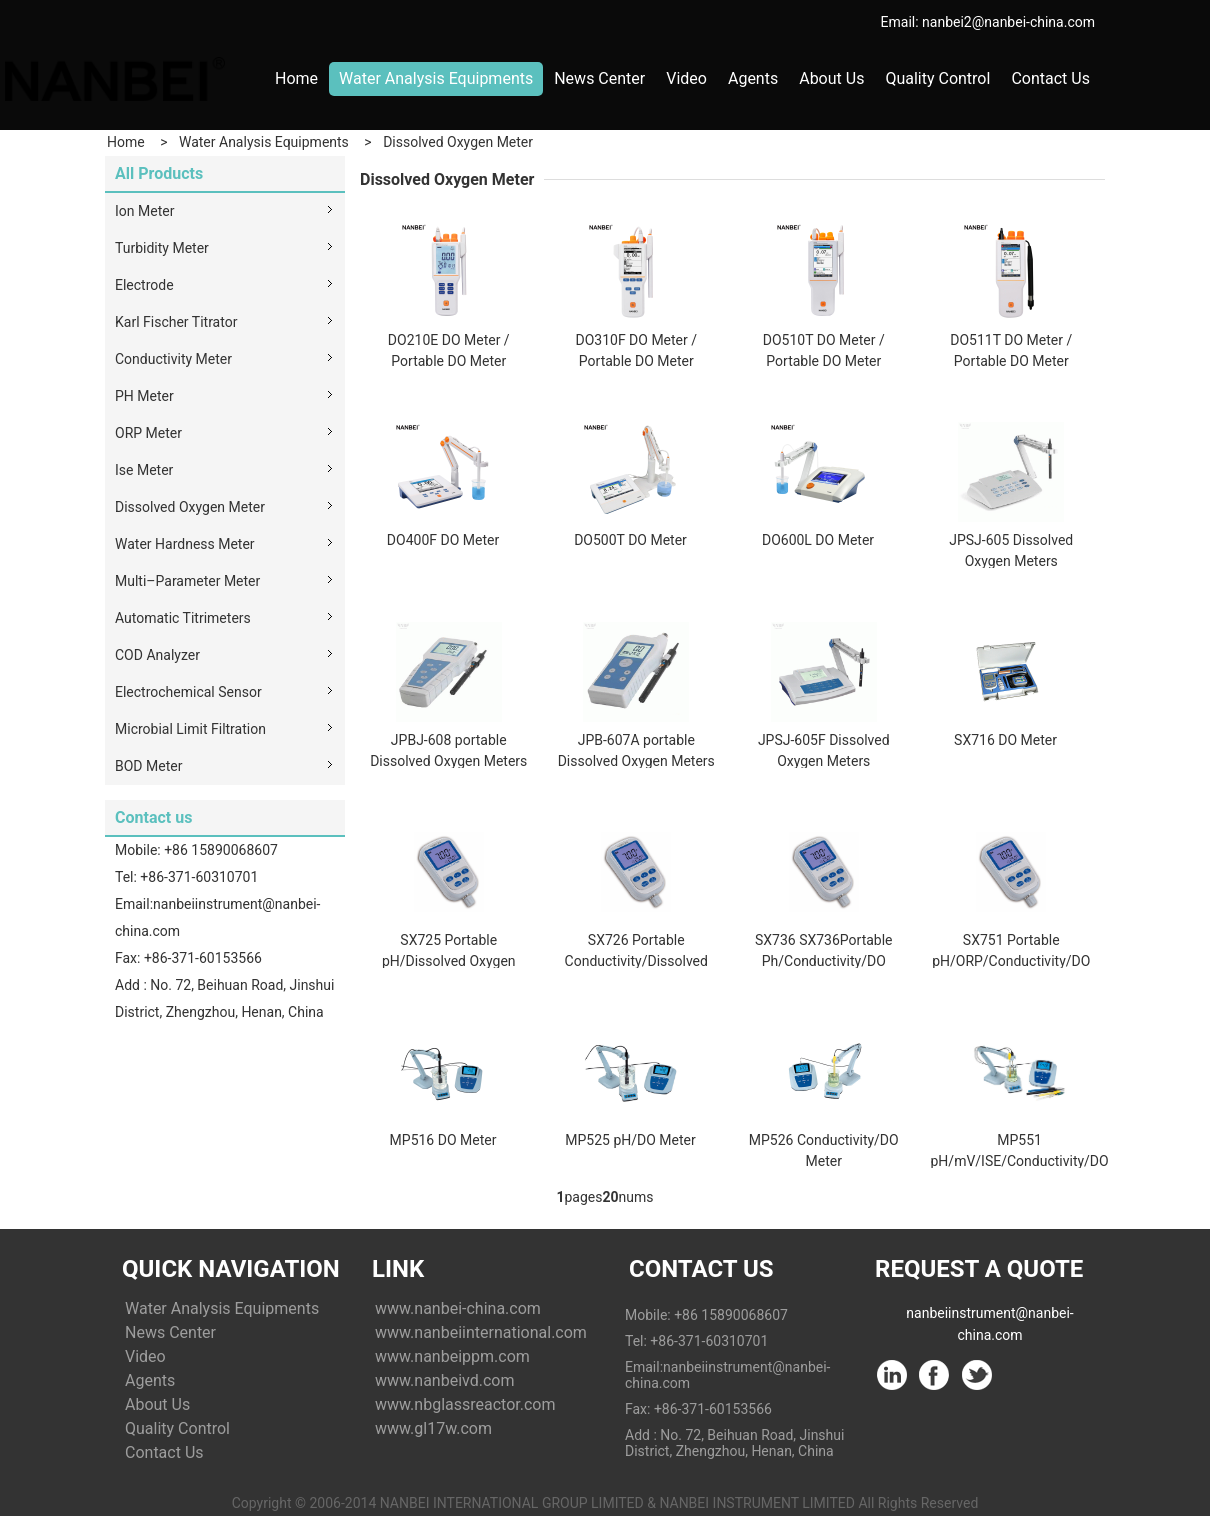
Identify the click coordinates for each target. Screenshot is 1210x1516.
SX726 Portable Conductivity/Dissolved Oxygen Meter (636, 961)
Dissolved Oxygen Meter (458, 142)
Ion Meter (144, 211)
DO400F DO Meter (443, 540)
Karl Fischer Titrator (176, 322)
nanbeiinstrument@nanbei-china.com (989, 1317)
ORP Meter (148, 433)
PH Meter (144, 396)
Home (296, 78)
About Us (831, 78)
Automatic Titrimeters (183, 618)
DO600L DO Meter (818, 540)
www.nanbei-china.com (458, 1308)
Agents (753, 78)
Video (686, 78)
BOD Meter (148, 766)
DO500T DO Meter (630, 540)
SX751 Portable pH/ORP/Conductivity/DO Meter (1011, 961)
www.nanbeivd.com (444, 1380)
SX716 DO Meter (1005, 740)
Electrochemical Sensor (188, 692)
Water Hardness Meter (185, 544)
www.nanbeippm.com (452, 1356)
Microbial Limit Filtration (190, 729)
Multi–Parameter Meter (187, 581)
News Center (599, 78)
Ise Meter (144, 470)
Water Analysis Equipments (436, 78)
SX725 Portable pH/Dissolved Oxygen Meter (449, 961)
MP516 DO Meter (443, 1140)
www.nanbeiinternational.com (481, 1332)
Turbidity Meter (162, 248)
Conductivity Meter (173, 359)
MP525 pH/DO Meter (630, 1140)
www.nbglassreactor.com (465, 1404)
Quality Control (937, 78)
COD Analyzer (157, 655)
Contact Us (1050, 78)
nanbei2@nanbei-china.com (1008, 22)
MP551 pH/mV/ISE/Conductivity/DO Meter (1020, 1161)
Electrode (144, 285)
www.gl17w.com (433, 1428)
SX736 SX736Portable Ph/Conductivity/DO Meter (824, 961)
